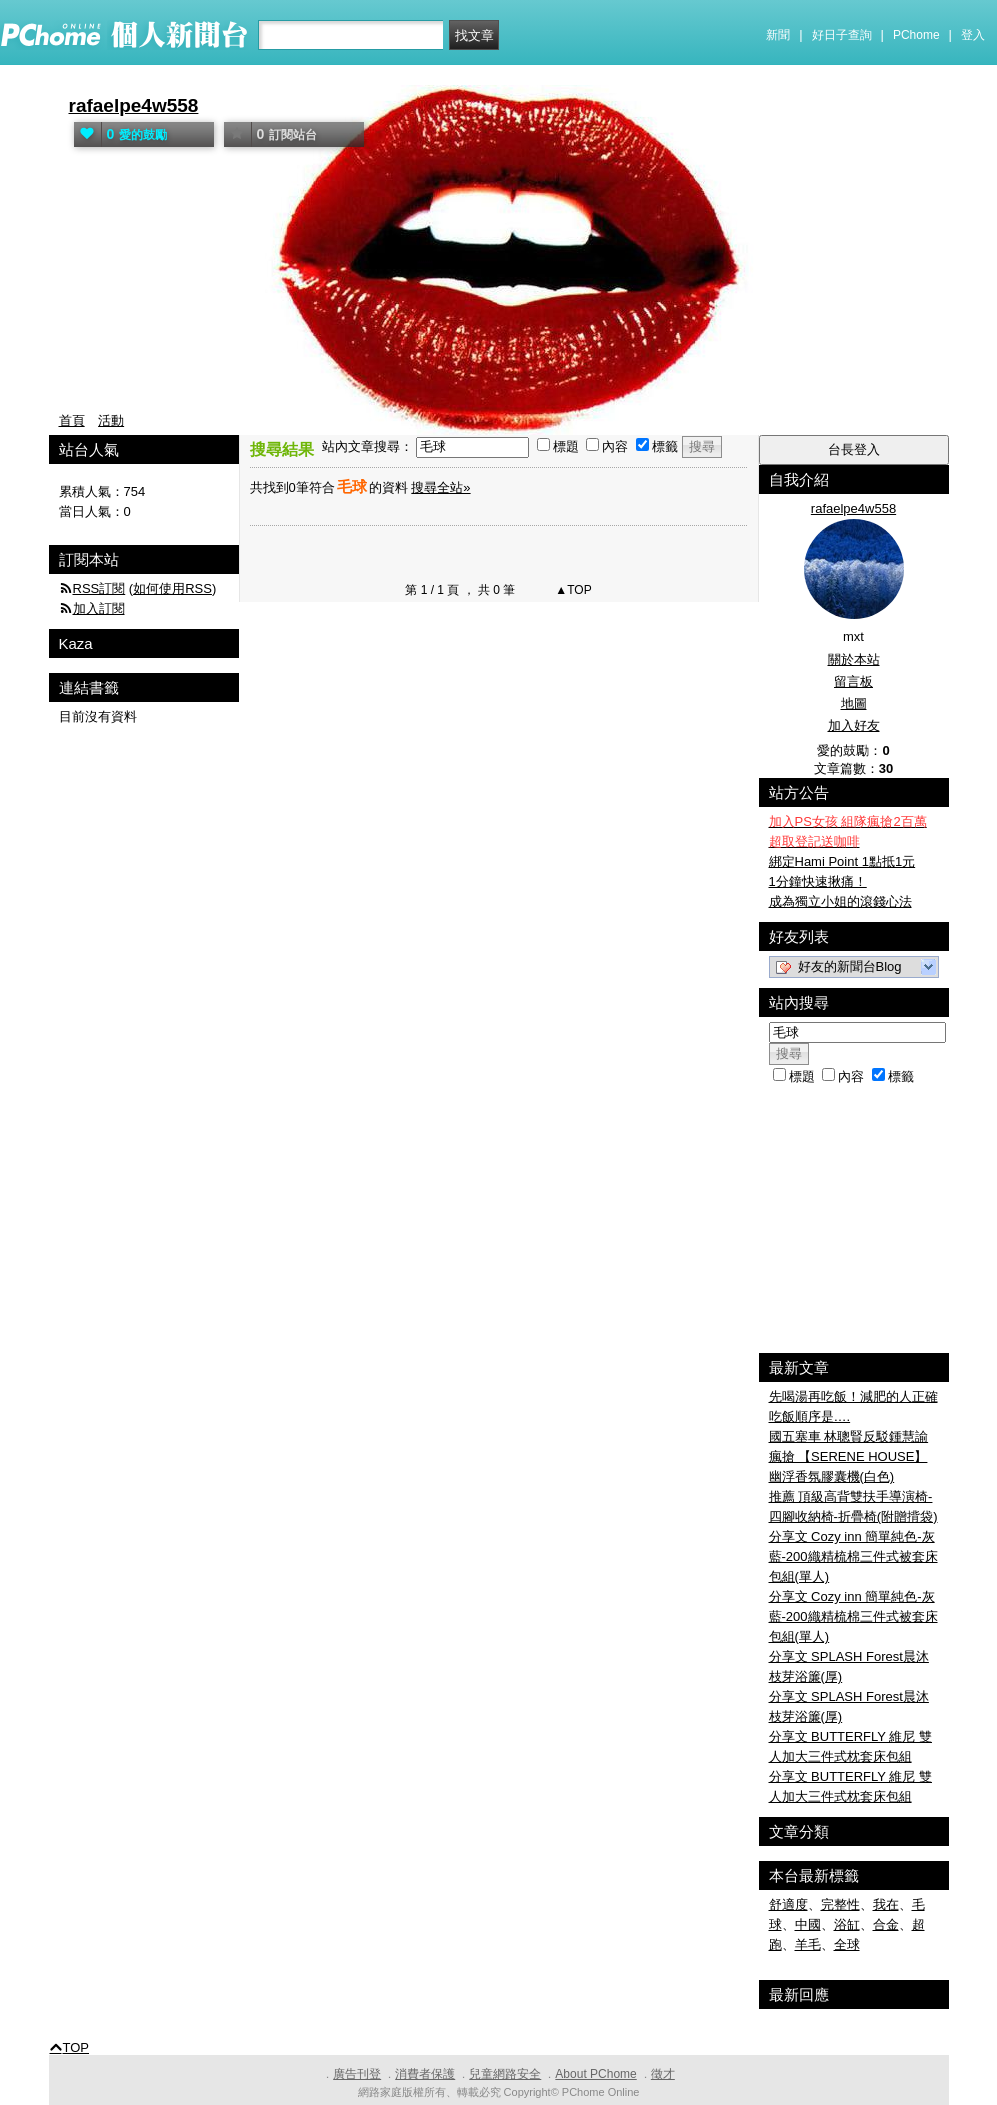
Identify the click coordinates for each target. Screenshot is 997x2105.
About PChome (595, 2074)
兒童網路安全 (505, 2074)
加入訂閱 (99, 608)
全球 (847, 1944)
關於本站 (854, 659)
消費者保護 (425, 2074)
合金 (886, 1924)
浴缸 (847, 1924)
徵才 (663, 2074)
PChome (916, 35)
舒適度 (788, 1904)
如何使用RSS (172, 588)
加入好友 (854, 725)
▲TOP (572, 590)
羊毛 (808, 1944)
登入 (973, 35)
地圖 (854, 703)
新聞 (778, 35)
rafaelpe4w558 (134, 105)
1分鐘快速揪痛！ (818, 881)
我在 (886, 1904)
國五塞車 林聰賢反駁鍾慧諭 (849, 1436)
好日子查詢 (842, 35)
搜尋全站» (440, 487)
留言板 (853, 681)
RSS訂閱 (99, 588)
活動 (111, 420)
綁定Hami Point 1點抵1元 (842, 861)
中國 (808, 1924)
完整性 (840, 1904)
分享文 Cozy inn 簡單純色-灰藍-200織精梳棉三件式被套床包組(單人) (853, 1556)
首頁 (72, 420)
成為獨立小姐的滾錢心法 (840, 901)
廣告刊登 (357, 2074)
